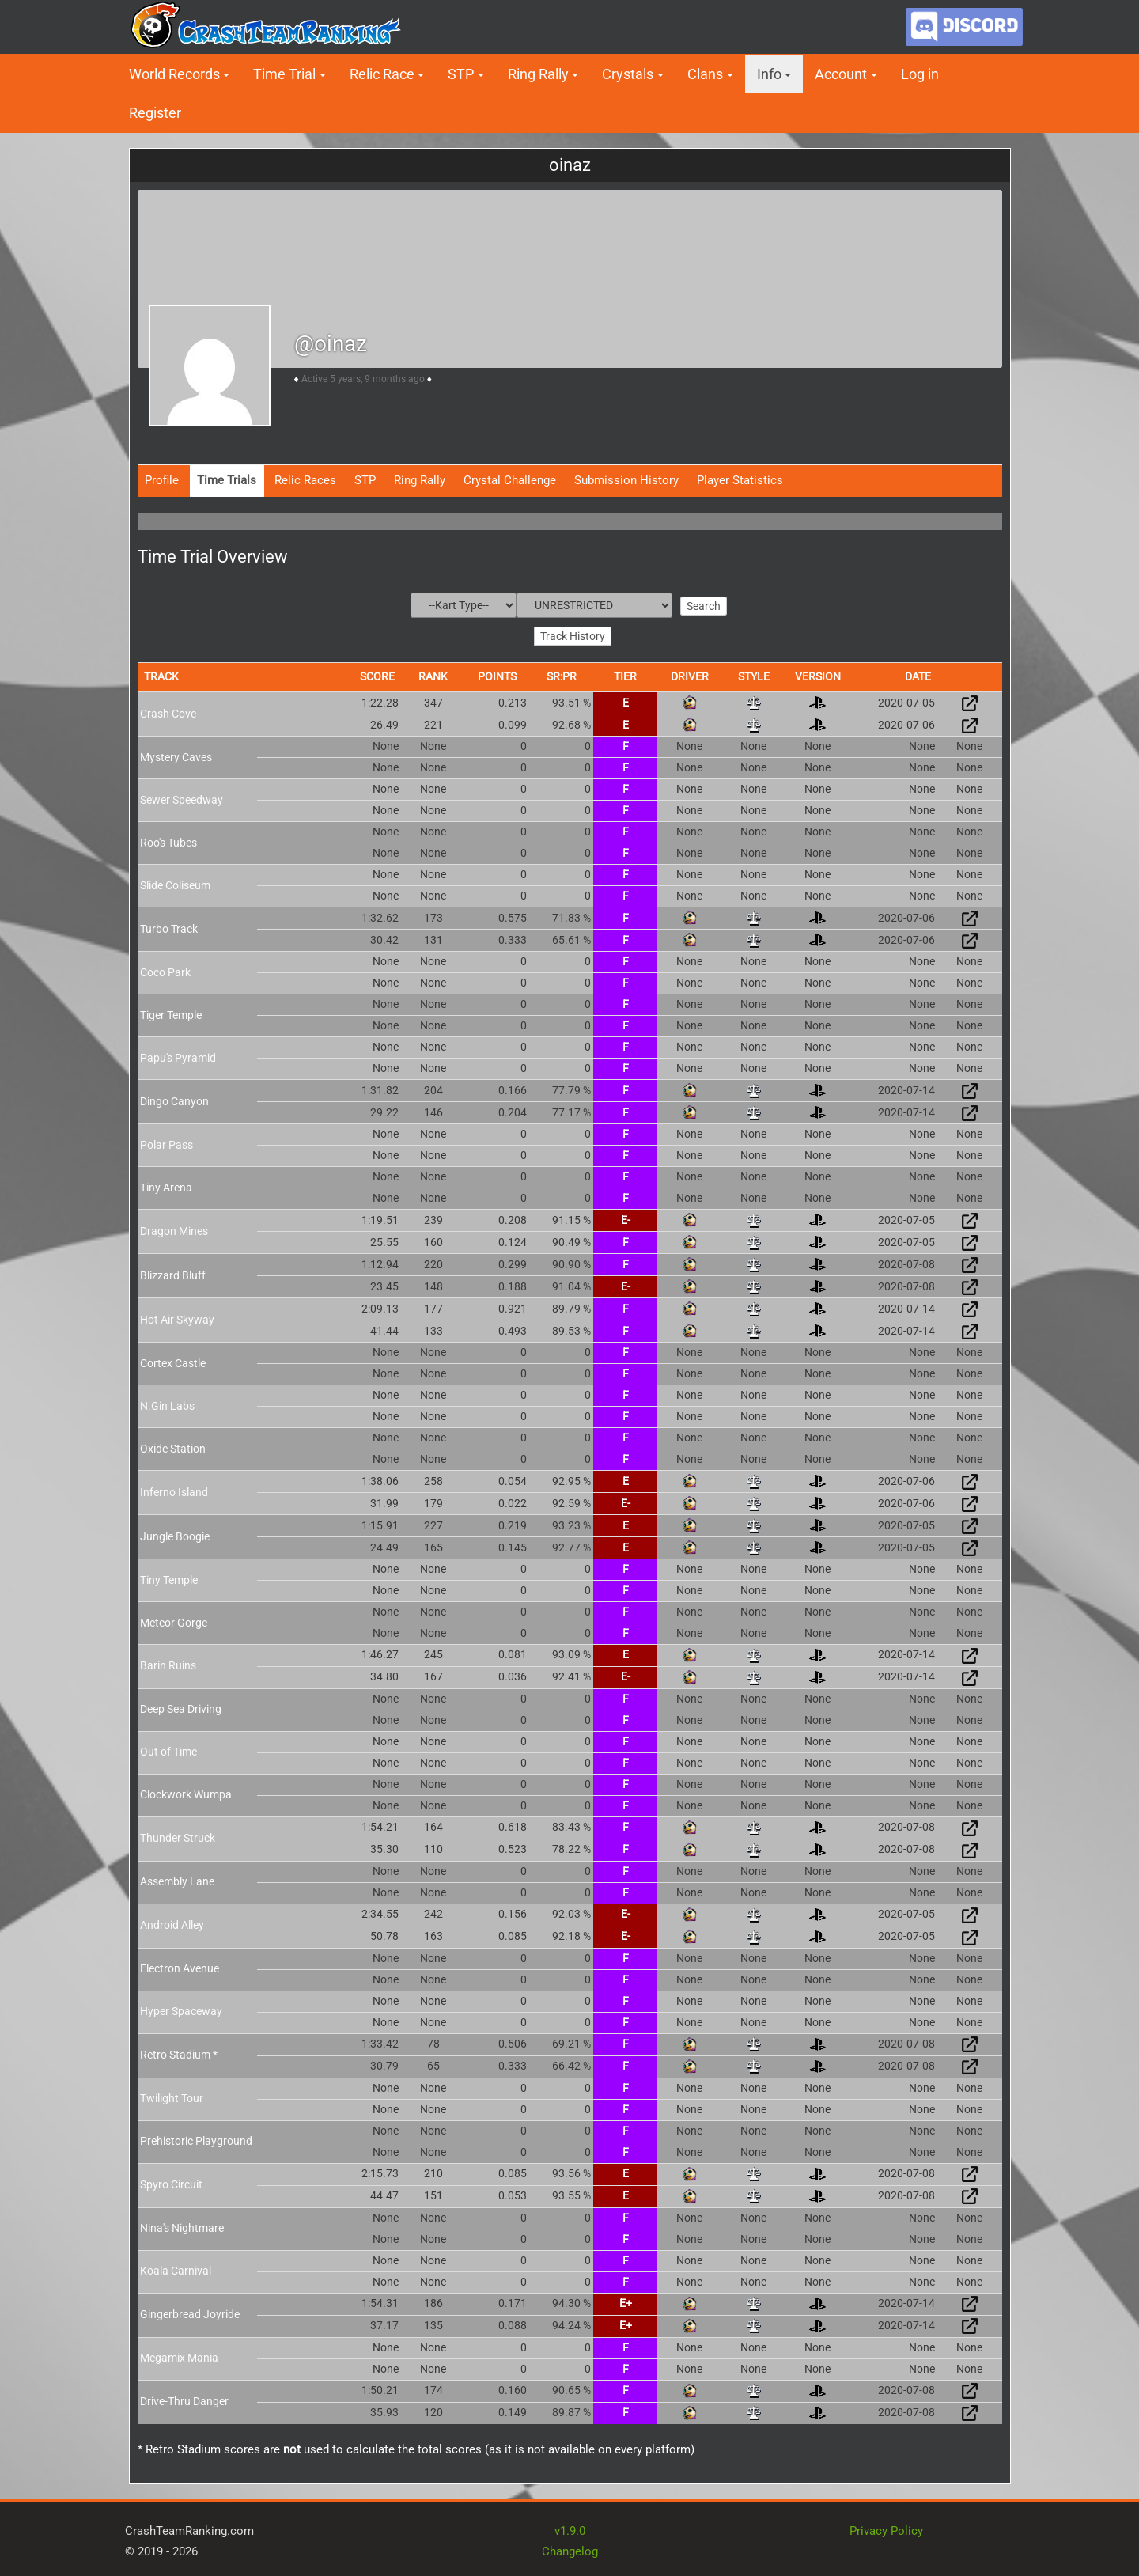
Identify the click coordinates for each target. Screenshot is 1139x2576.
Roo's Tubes (168, 840)
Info (769, 74)
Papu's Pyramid (178, 1055)
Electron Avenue (179, 1966)
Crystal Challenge (510, 480)
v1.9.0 (569, 2529)
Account (841, 74)
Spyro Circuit (171, 2182)
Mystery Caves (176, 754)
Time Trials (226, 480)
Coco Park (165, 970)
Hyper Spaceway (181, 2009)
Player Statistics (740, 480)
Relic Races (305, 480)
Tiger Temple (171, 1012)
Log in (920, 74)
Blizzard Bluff (173, 1273)
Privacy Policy (886, 2529)
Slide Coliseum (175, 883)
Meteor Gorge (173, 1620)
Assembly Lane (177, 1879)
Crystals (627, 74)
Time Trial (284, 74)
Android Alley (172, 1923)
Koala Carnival (175, 2269)
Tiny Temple (169, 1577)
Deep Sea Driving (180, 1707)
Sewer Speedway (181, 797)
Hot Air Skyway (177, 1317)
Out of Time (168, 1750)
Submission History (626, 480)
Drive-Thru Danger (184, 2399)
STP (461, 74)
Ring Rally (538, 74)
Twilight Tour (171, 2096)
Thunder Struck (177, 1836)
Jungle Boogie (175, 1534)
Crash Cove (168, 711)
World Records (174, 74)
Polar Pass (166, 1142)
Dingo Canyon (174, 1099)
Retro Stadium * (179, 2053)
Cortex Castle (173, 1360)
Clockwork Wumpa (186, 1792)
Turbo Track (169, 926)
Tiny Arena (166, 1185)
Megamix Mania (179, 2356)
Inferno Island (174, 1489)
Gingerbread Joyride (190, 2312)
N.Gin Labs (167, 1403)
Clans (705, 74)
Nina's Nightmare (182, 2226)
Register (155, 112)
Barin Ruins (168, 1663)
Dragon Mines (174, 1228)
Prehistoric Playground (196, 2139)
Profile (162, 480)
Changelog (570, 2549)
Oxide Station (173, 1446)
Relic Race (382, 74)
